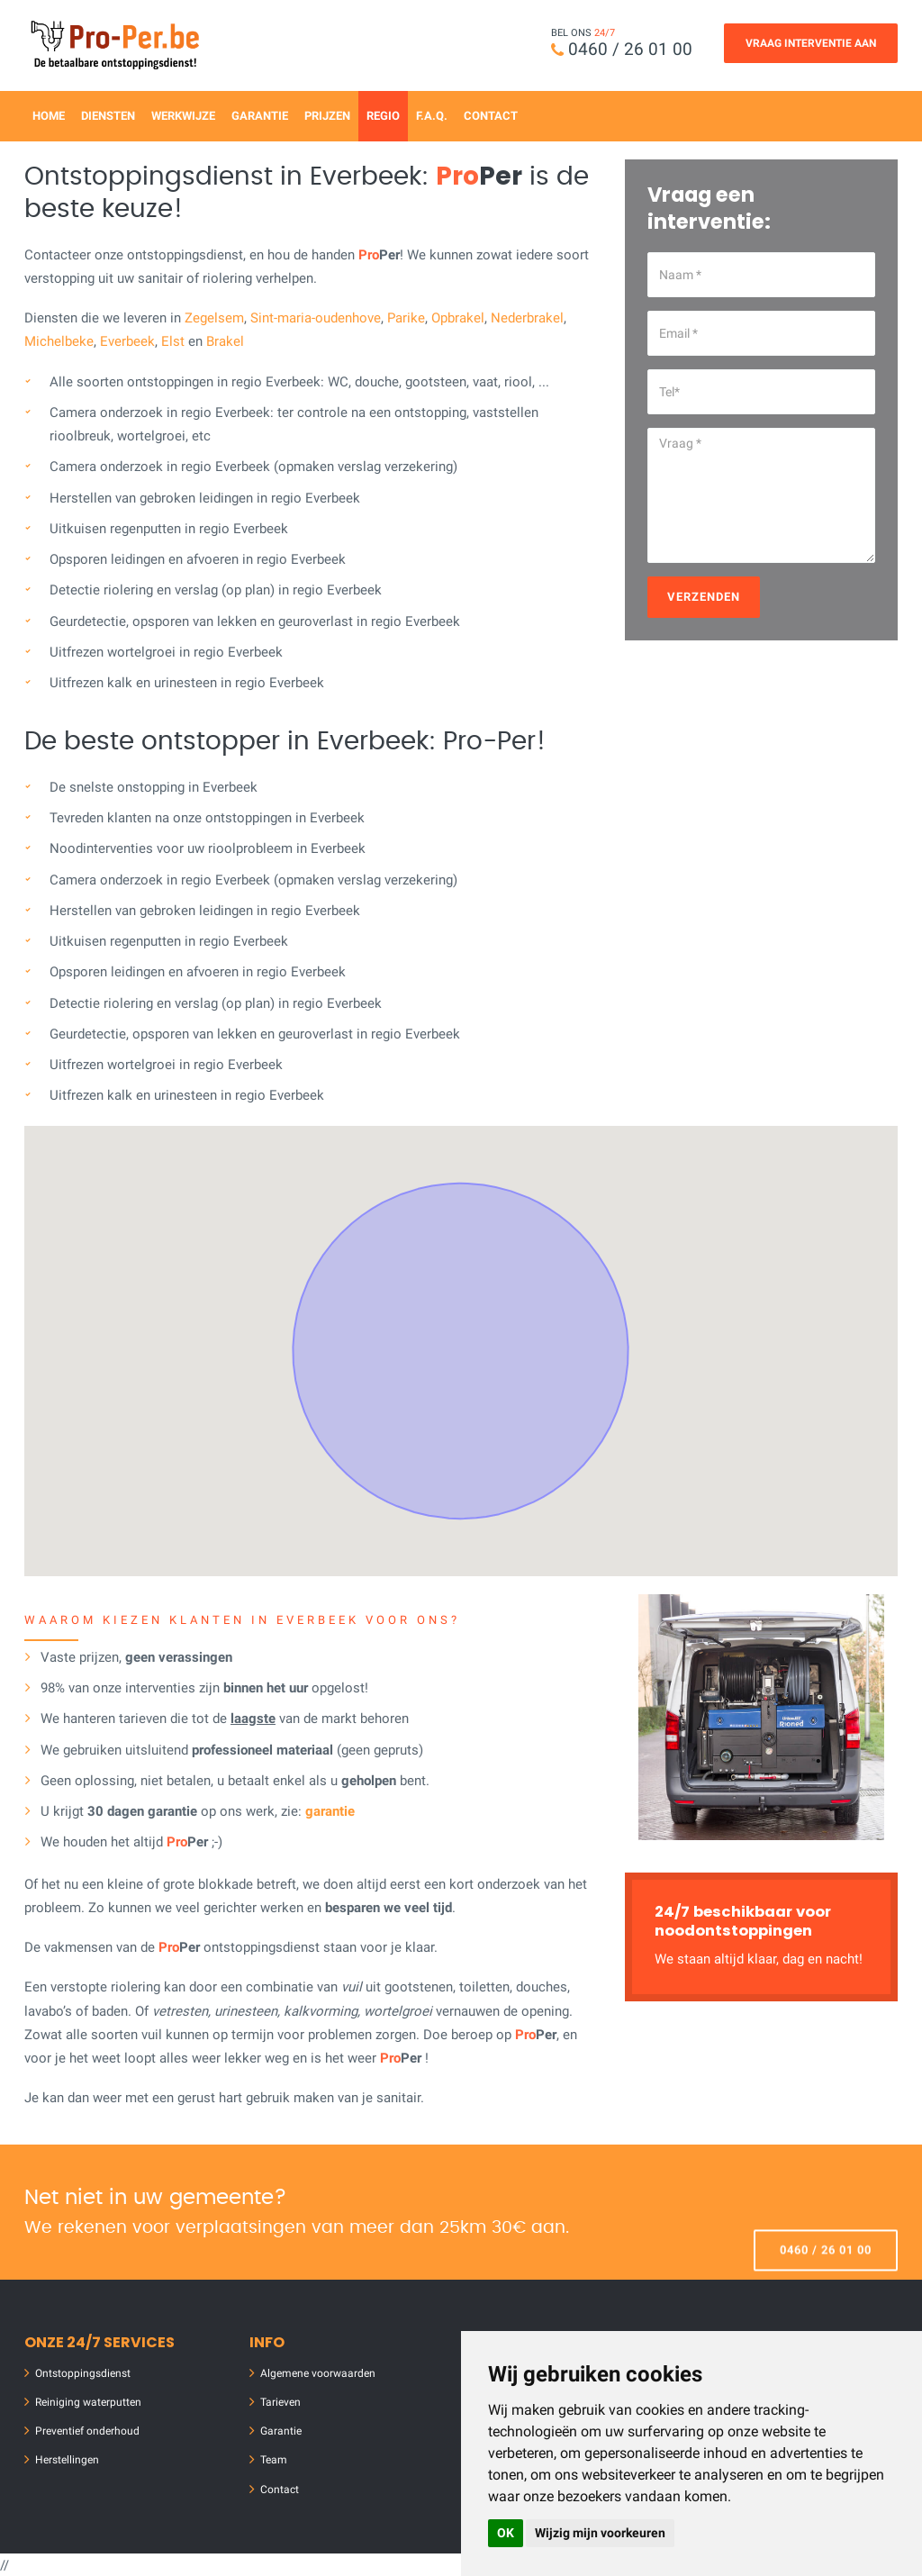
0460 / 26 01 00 (630, 49)
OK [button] (505, 2533)
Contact (491, 115)
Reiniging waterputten (88, 2402)
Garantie (259, 115)
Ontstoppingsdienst (83, 2373)
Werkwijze (183, 115)
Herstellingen (67, 2460)
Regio (383, 115)
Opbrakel (457, 318)
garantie (330, 1811)
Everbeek (127, 341)
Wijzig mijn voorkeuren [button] (600, 2533)
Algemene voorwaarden (317, 2373)
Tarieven (280, 2402)
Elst (173, 341)
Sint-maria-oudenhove (315, 318)
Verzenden (703, 596)
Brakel (225, 341)
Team (273, 2460)
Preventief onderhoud (87, 2431)
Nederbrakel (527, 318)
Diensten (108, 115)
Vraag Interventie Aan (811, 43)
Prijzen (327, 115)
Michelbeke (59, 341)
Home (48, 115)
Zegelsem (214, 318)
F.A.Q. (431, 115)
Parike (406, 318)
